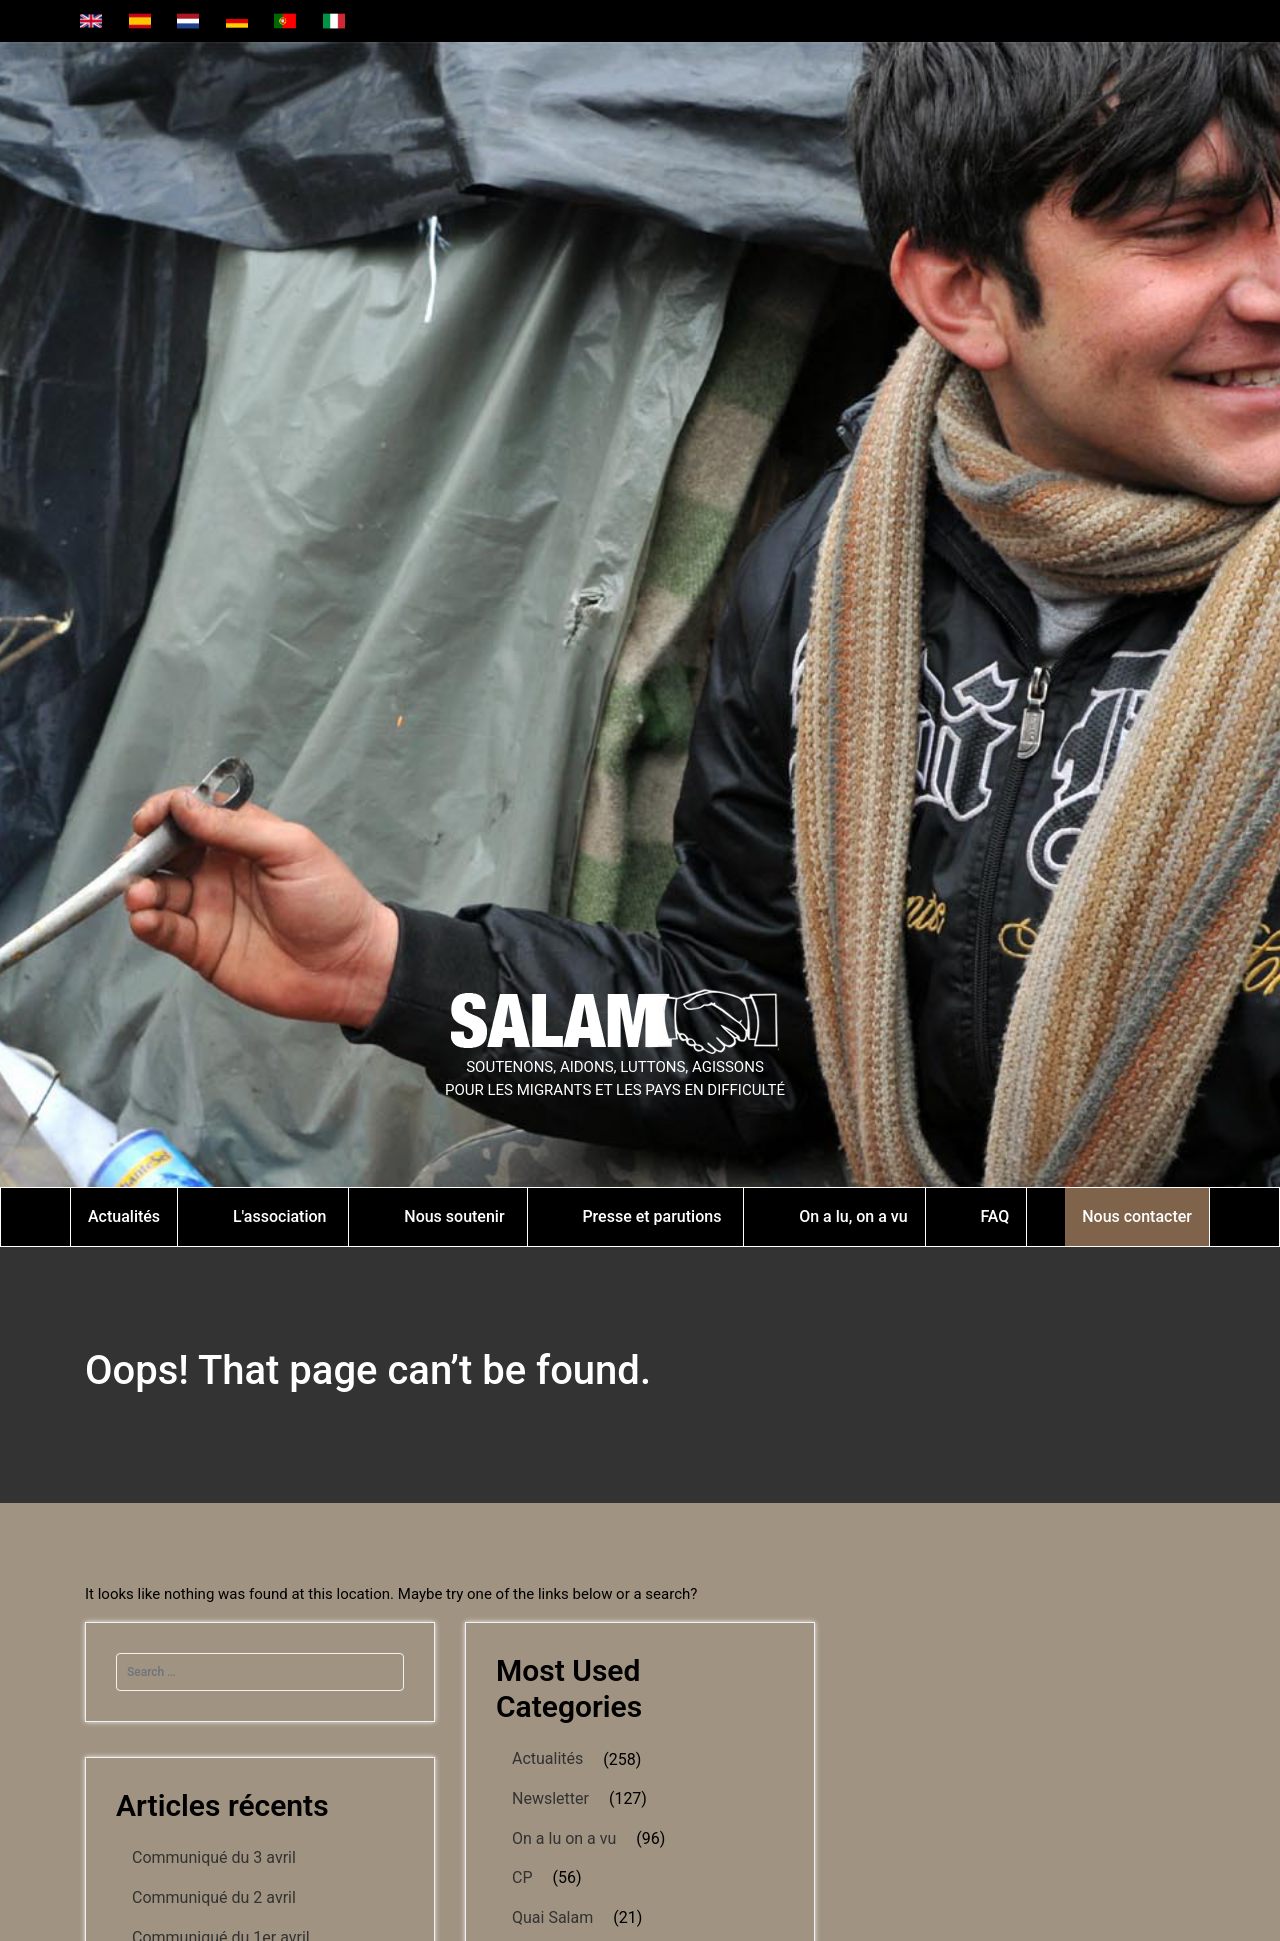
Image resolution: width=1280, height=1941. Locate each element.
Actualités (547, 1758)
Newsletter (550, 1798)
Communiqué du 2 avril (214, 1897)
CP (522, 1877)
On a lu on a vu (564, 1838)
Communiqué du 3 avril (214, 1857)
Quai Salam (552, 1917)
